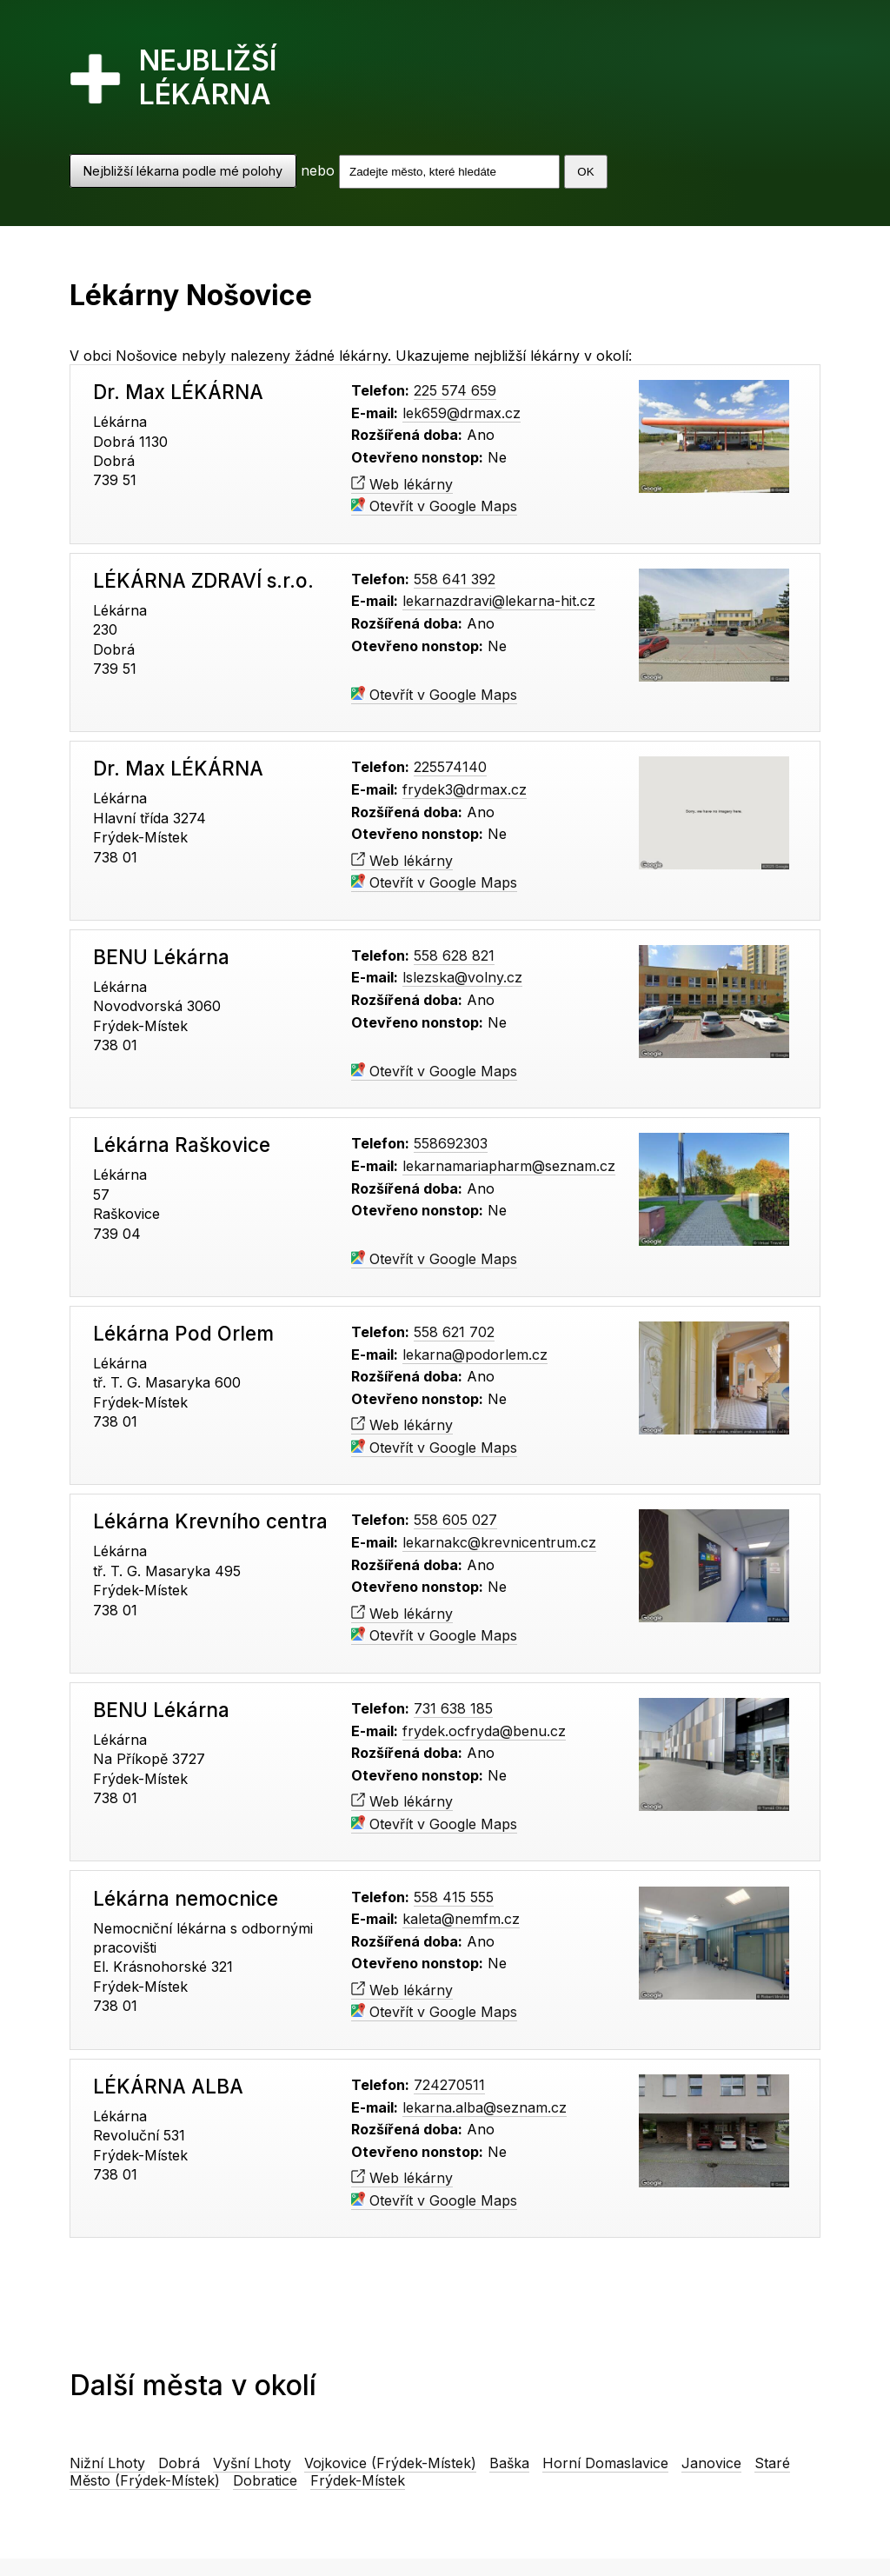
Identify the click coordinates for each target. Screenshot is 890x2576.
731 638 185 (453, 1708)
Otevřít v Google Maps (434, 506)
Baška (509, 2463)
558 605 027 (455, 1519)
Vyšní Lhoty (252, 2463)
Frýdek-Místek (357, 2480)
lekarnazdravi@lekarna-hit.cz (498, 600)
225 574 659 (455, 390)
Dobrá (179, 2463)
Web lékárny (402, 484)
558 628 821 (454, 955)
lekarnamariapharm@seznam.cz (508, 1166)
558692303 (451, 1143)
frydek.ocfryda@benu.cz (484, 1731)
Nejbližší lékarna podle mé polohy (182, 170)
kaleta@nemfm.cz (461, 1918)
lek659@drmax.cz (461, 413)
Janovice (711, 2463)
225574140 (450, 766)
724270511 (449, 2084)
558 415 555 (454, 1897)
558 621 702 (454, 1332)
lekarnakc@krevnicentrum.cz (499, 1542)
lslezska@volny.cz (462, 977)
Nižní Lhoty (107, 2463)
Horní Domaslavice (605, 2463)
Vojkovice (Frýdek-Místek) (390, 2463)
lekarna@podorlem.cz (475, 1354)
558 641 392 (454, 579)
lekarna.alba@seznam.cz (484, 2107)
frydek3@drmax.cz (464, 789)
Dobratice (265, 2480)
